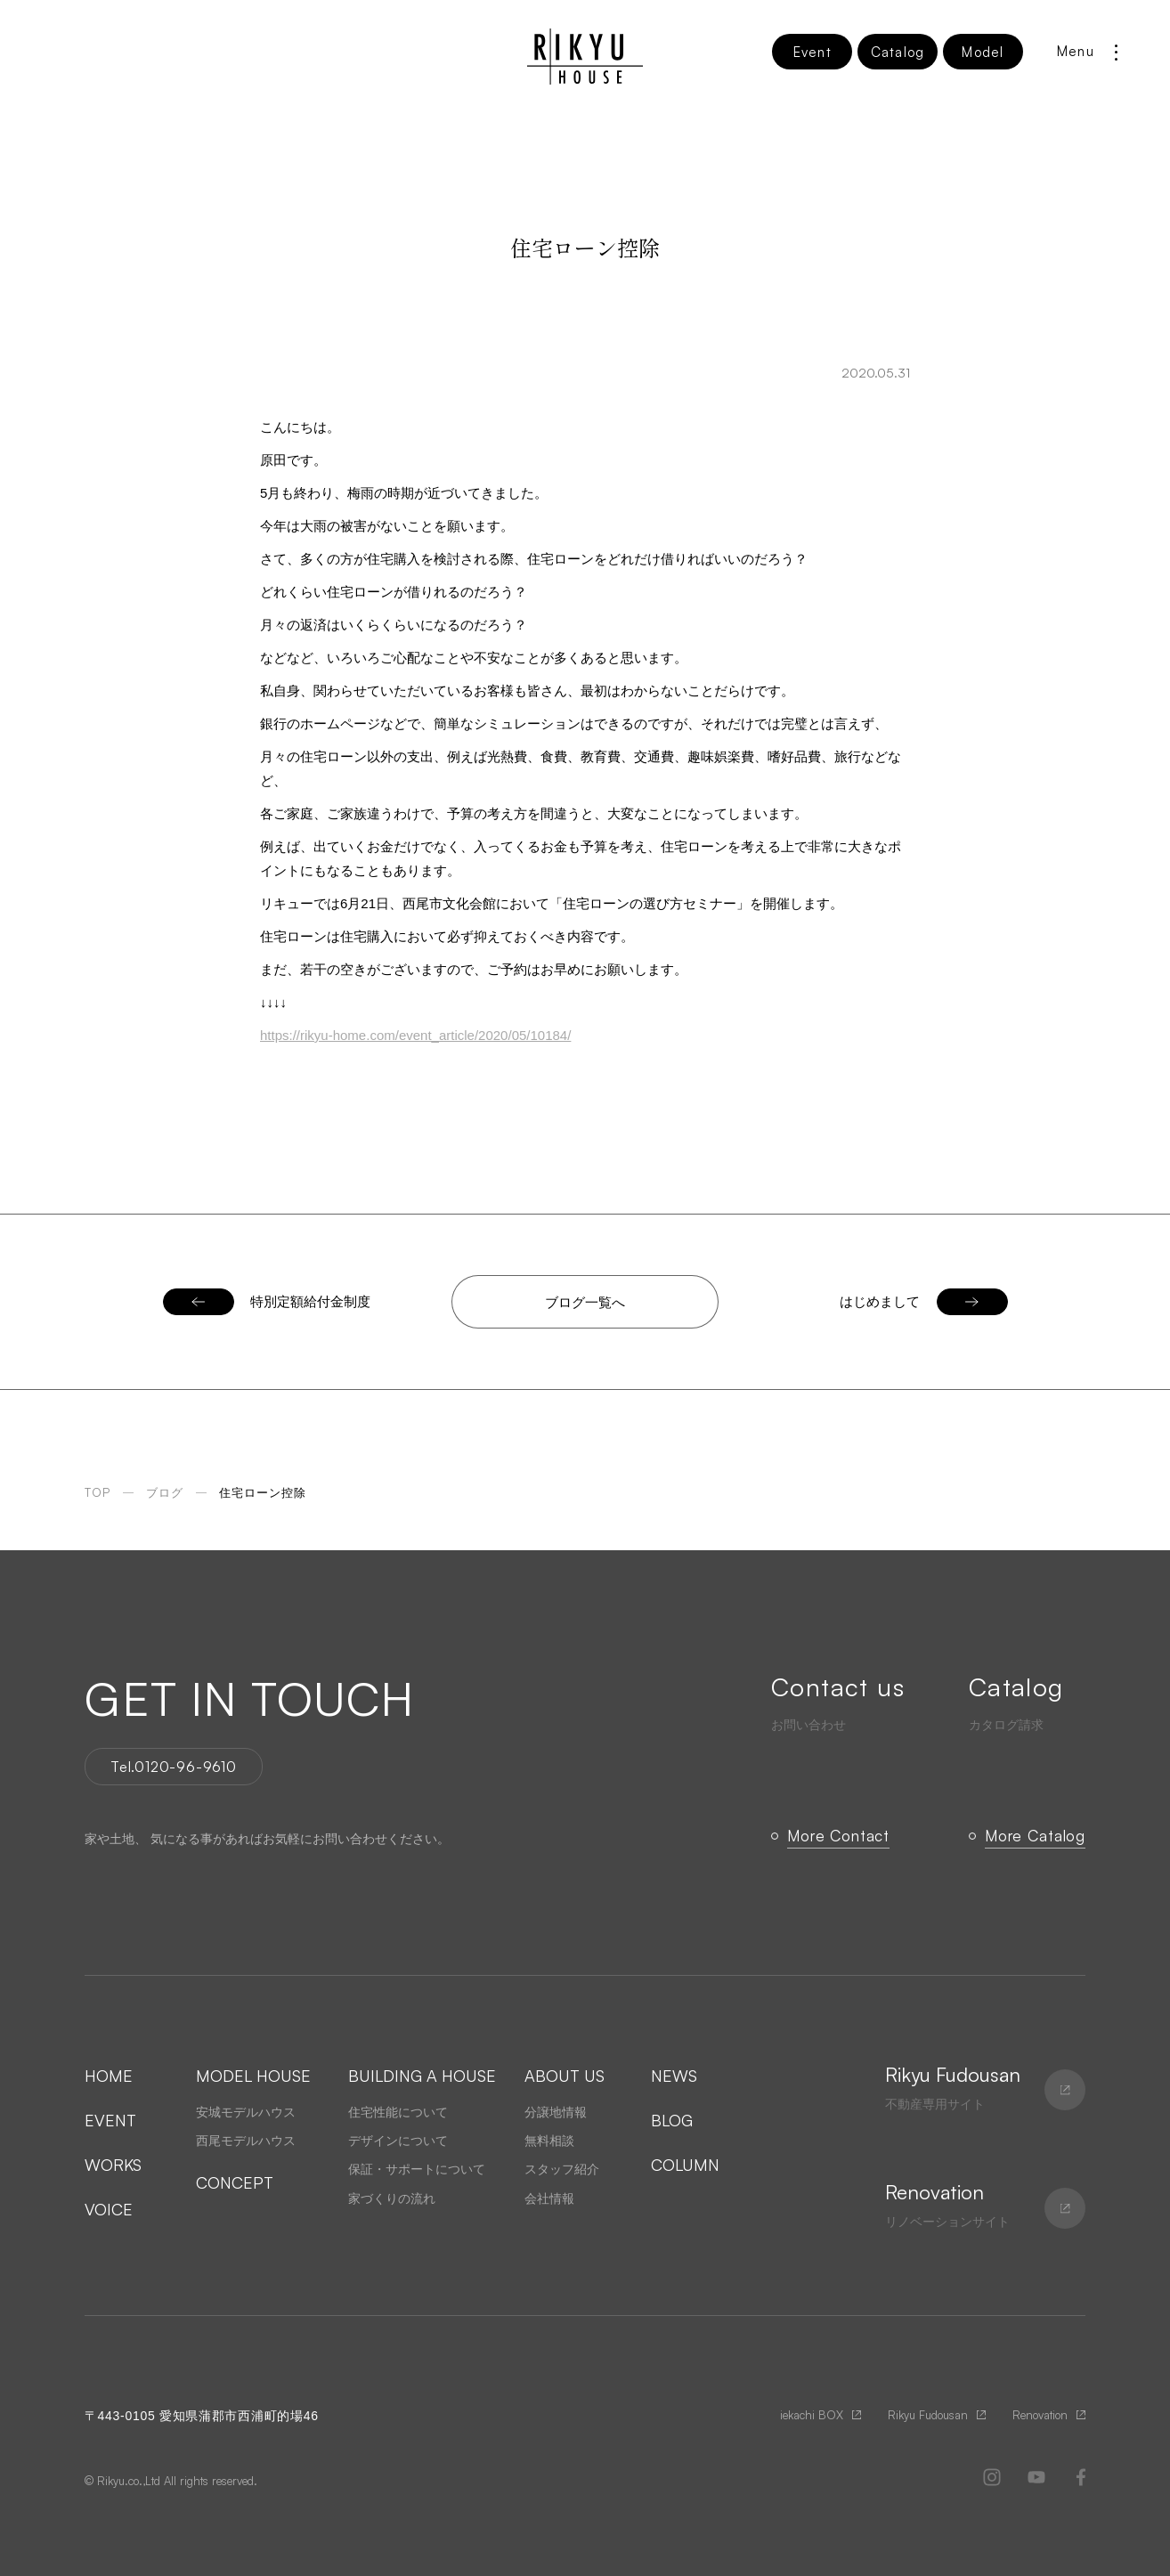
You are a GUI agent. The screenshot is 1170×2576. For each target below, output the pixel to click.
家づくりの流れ (391, 2198)
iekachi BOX (811, 2415)
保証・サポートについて (416, 2169)
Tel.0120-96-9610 (173, 1767)
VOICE (109, 2209)
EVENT (110, 2120)
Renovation (1040, 2415)
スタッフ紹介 (561, 2169)
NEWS (674, 2075)
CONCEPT (234, 2182)
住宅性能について (398, 2112)
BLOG (672, 2120)
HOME (109, 2075)
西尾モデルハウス (246, 2140)
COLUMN (685, 2164)
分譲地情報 (555, 2112)
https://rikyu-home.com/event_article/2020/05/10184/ (415, 1035)
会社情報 (549, 2198)
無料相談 (549, 2140)
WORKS (113, 2164)
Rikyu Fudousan (928, 2415)
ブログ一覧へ (585, 1302)
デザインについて (398, 2140)
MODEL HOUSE (253, 2075)
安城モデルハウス (246, 2112)
